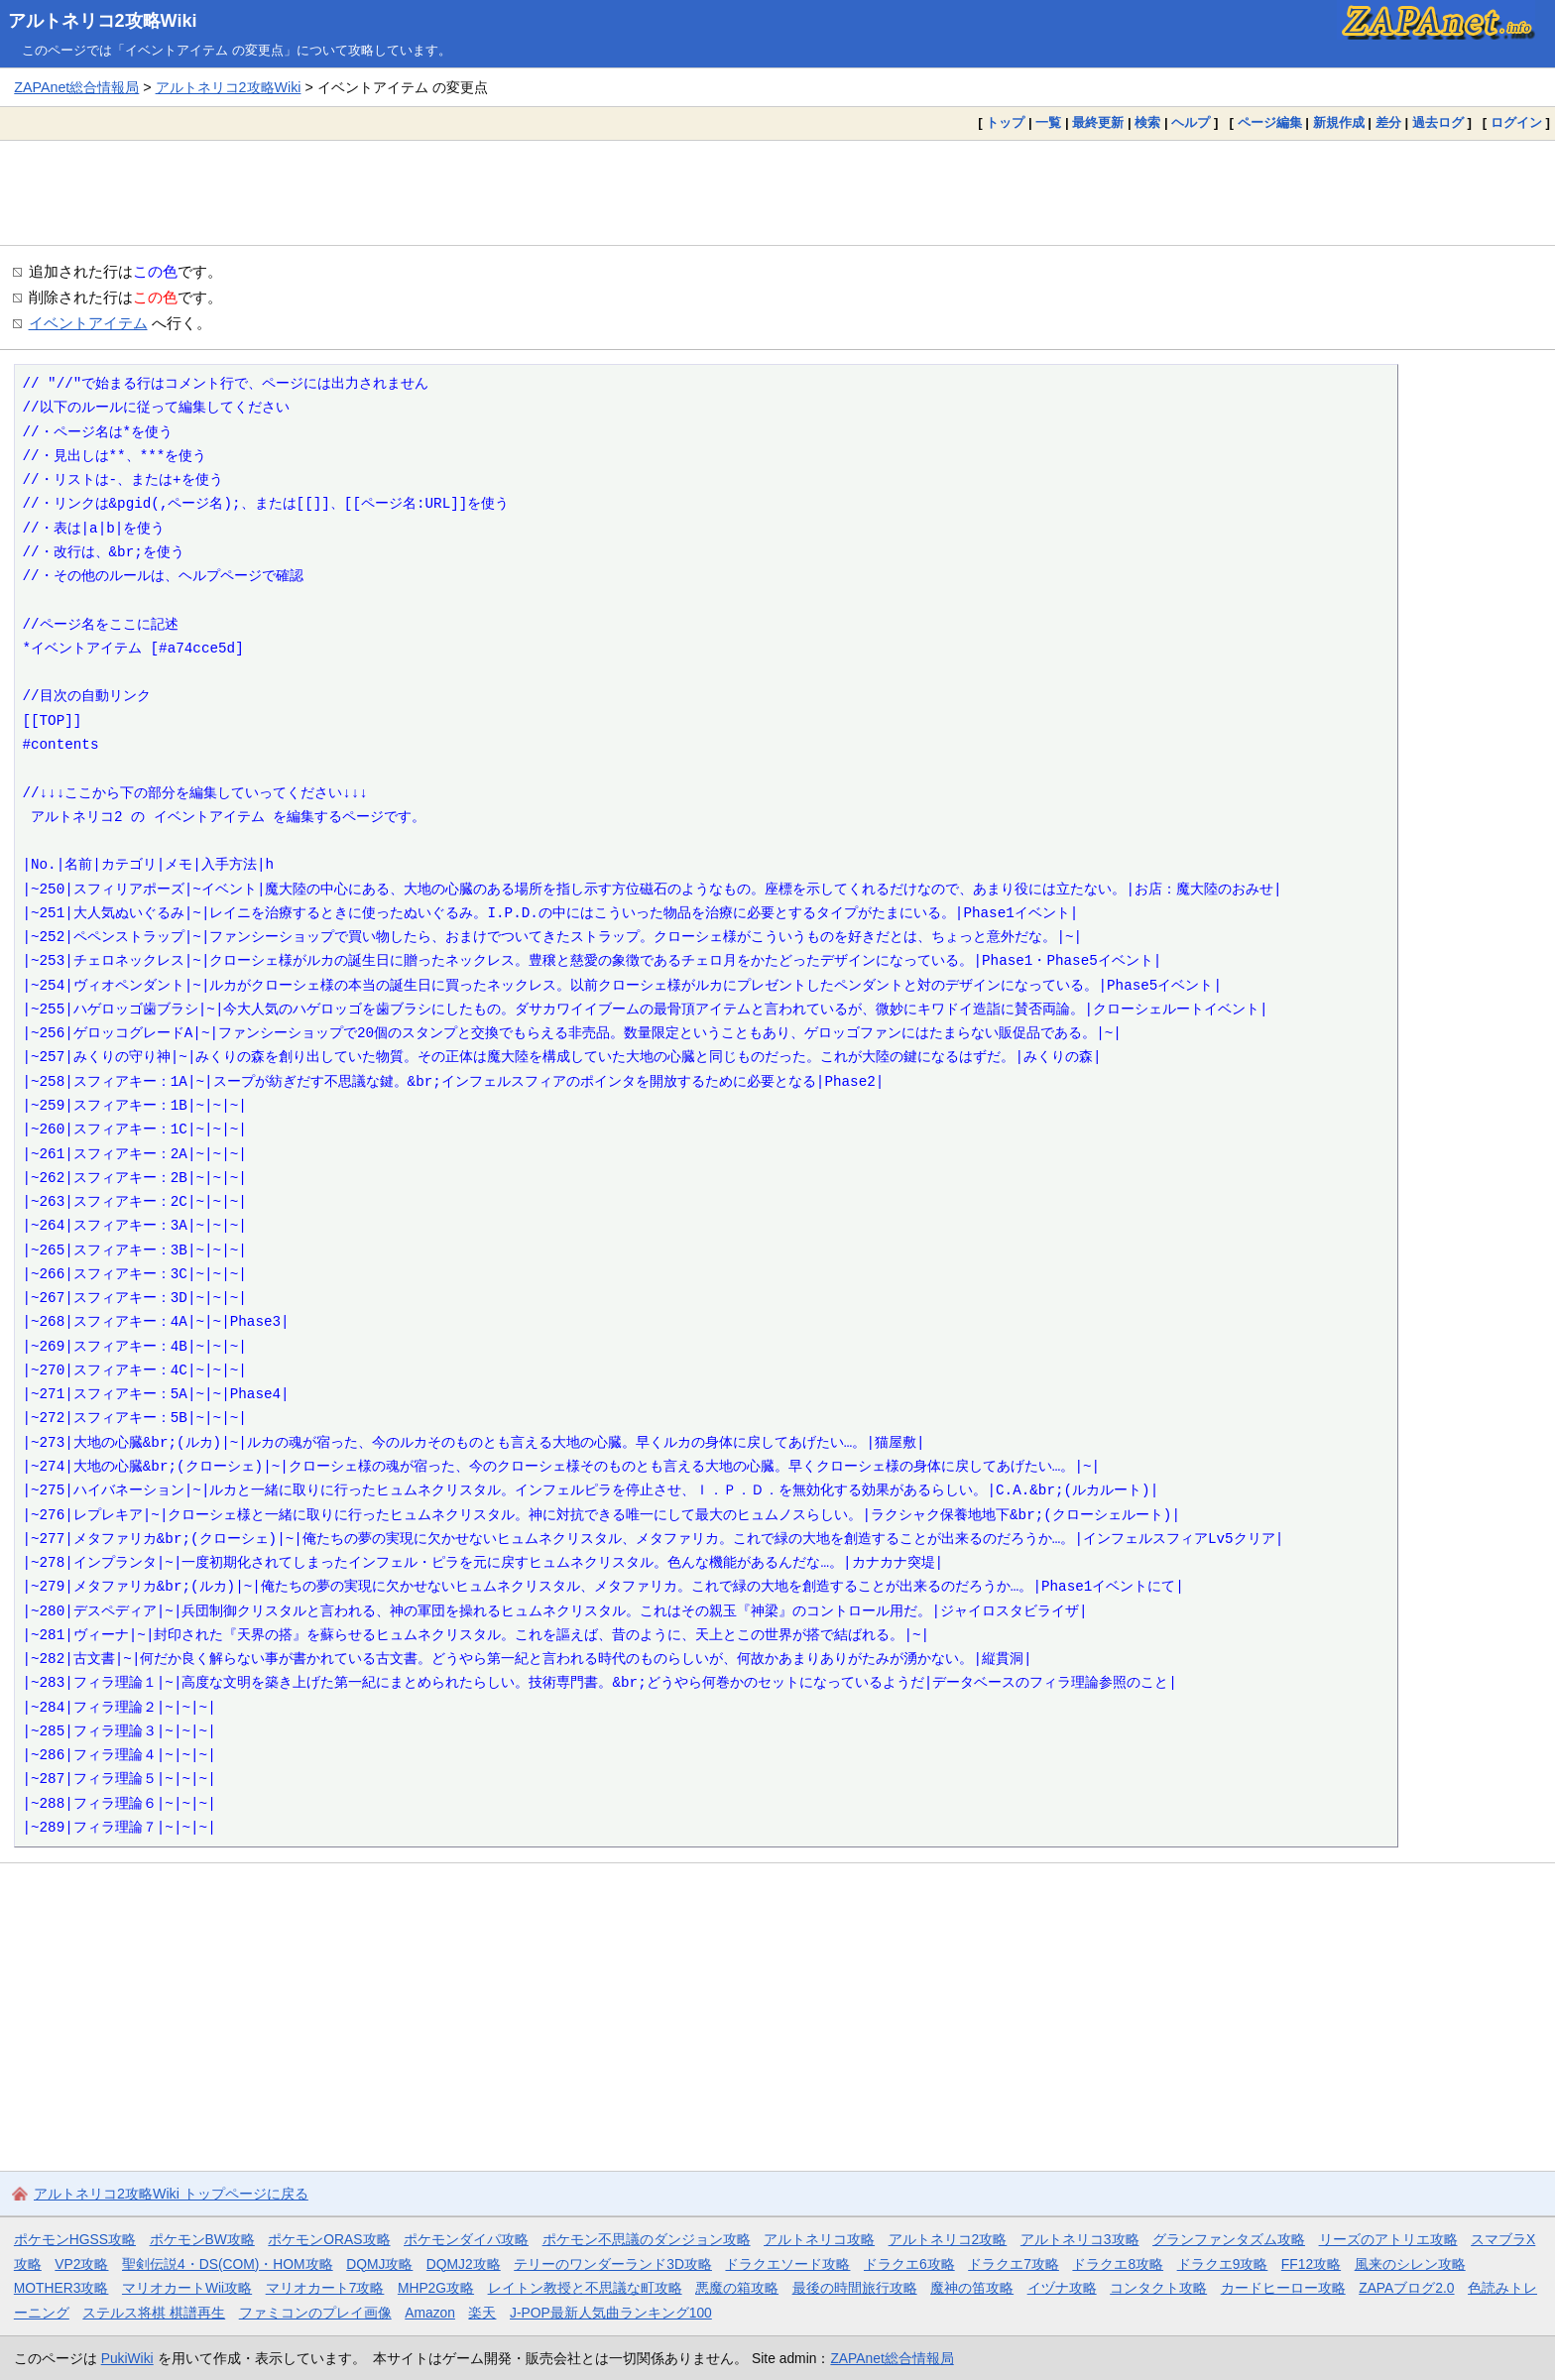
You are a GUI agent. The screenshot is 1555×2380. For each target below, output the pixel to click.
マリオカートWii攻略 (187, 2288)
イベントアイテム (88, 322)
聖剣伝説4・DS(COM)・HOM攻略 (227, 2264)
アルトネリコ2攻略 (948, 2239)
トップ (1005, 122)
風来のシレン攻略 (1410, 2264)
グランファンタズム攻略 (1228, 2239)
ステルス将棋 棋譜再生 (153, 2312)
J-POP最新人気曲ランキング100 (611, 2312)
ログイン (1516, 122)
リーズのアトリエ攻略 (1388, 2239)
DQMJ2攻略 (463, 2264)
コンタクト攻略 (1158, 2288)
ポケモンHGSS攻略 (75, 2239)
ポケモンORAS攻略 (329, 2239)
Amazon (430, 2312)
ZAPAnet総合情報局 (76, 87)
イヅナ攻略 (1062, 2288)
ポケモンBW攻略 (202, 2239)
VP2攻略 (81, 2264)
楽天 (482, 2312)
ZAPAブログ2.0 (1406, 2288)
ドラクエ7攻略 (1013, 2264)
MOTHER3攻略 (61, 2288)
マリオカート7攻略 (325, 2288)
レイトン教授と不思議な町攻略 (585, 2288)
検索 (1147, 122)
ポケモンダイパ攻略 (466, 2239)
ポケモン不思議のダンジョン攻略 (646, 2239)
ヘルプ (1190, 122)
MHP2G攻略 (436, 2288)
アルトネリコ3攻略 (1079, 2239)
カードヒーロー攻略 (1283, 2288)
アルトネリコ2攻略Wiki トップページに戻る (171, 2194)
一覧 (1048, 122)
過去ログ (1438, 122)
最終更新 (1098, 122)
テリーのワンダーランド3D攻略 (613, 2264)
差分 (1388, 122)
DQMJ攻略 (379, 2264)
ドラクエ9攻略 (1222, 2264)
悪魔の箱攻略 (736, 2288)
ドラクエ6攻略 (909, 2264)
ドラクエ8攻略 (1117, 2264)
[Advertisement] (777, 192)
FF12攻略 (1311, 2264)
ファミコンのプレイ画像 (315, 2312)
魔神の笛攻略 (972, 2288)
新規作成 (1339, 122)
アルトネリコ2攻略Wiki (102, 21)
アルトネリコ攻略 (819, 2239)
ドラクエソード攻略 (787, 2264)
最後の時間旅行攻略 (854, 2288)
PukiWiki (127, 2358)
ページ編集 (1270, 122)
